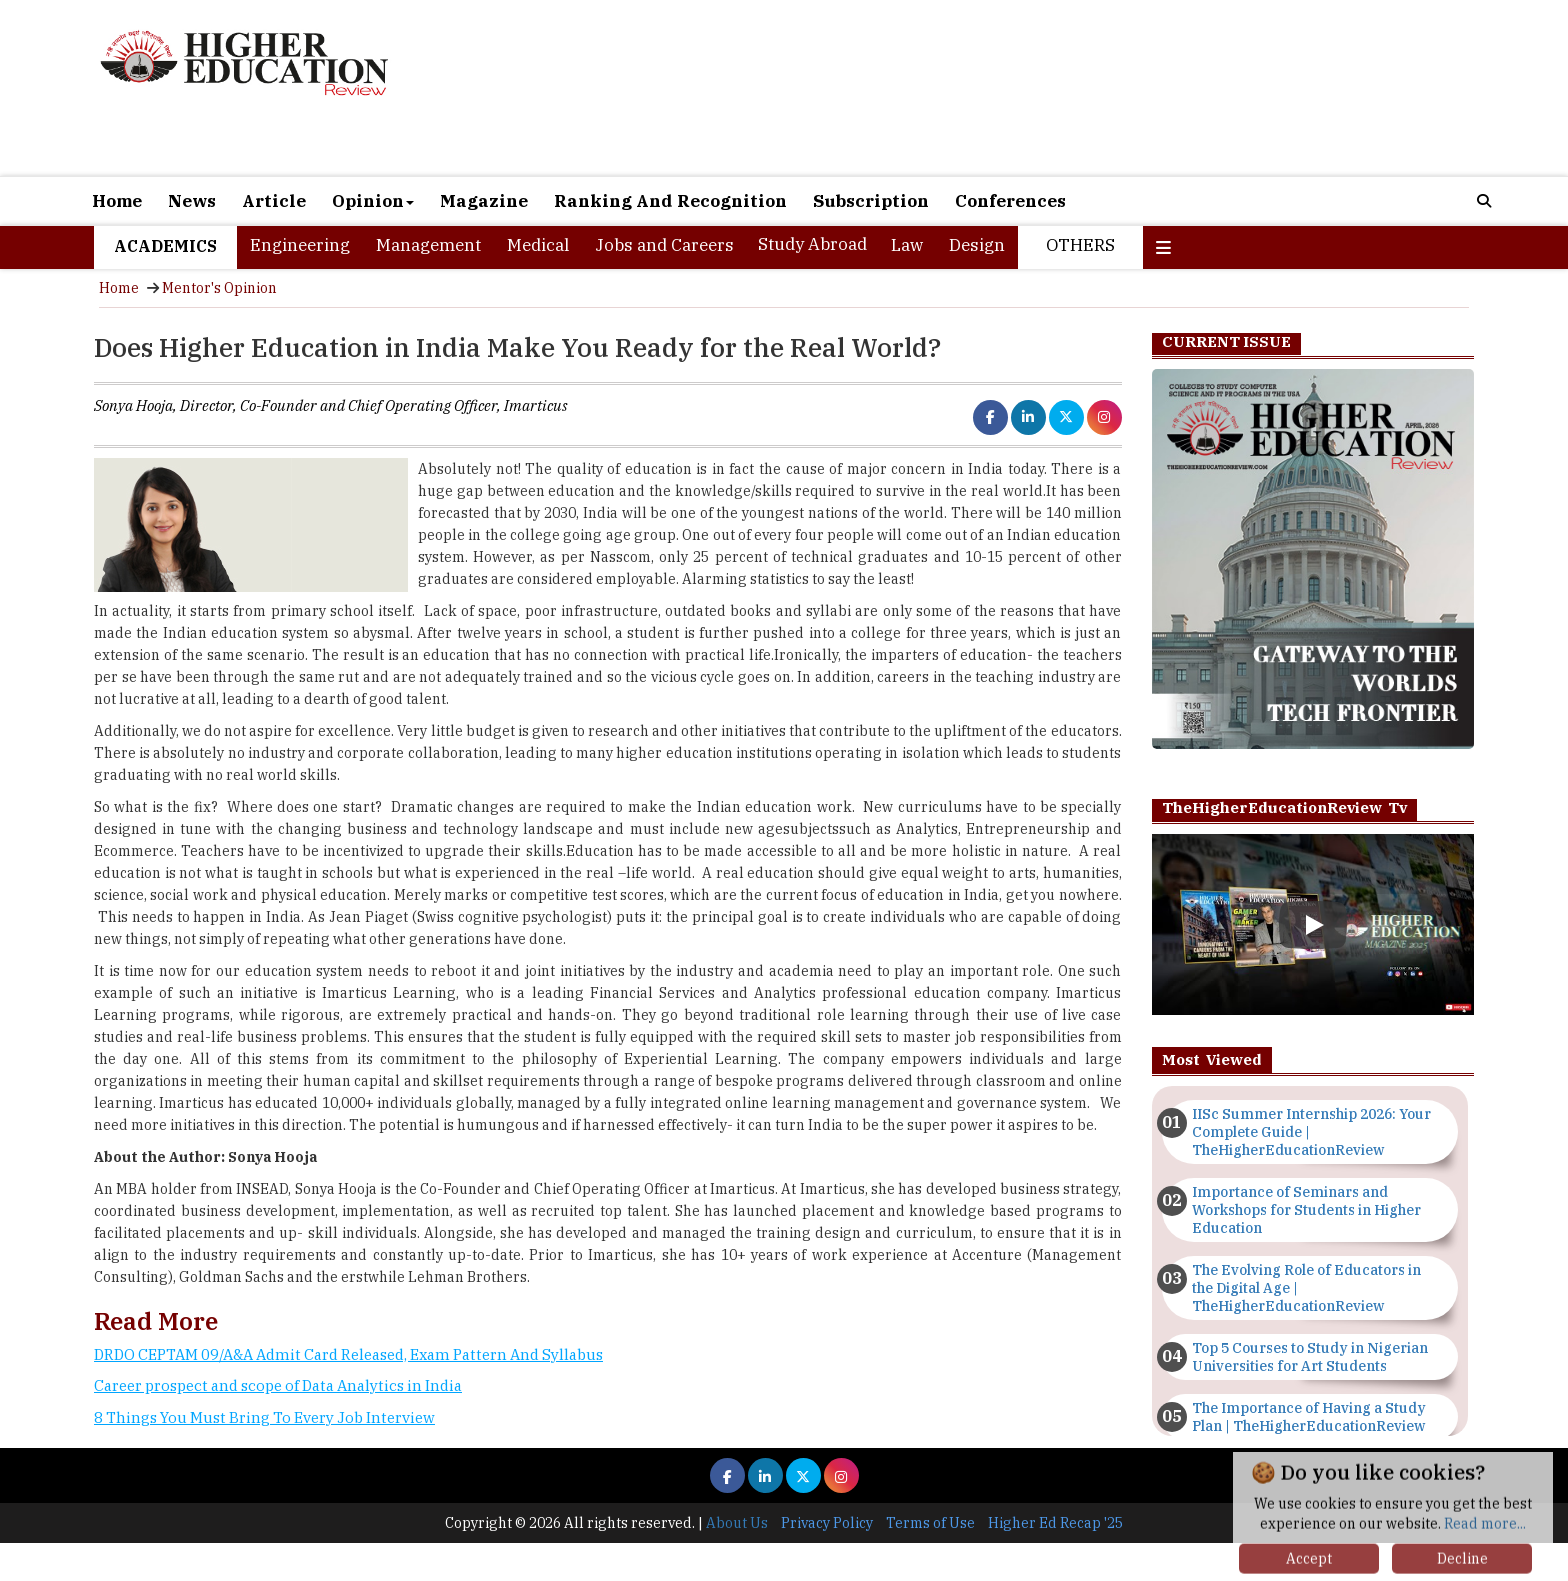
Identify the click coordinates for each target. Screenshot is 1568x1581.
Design (977, 245)
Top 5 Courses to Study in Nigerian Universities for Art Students (1310, 1357)
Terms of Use (930, 1523)
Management (428, 245)
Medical (538, 245)
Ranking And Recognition (670, 201)
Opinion (373, 201)
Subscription (871, 201)
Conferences (1010, 201)
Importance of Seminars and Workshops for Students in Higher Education (1306, 1210)
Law (907, 245)
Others (1080, 245)
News (192, 201)
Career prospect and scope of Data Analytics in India (278, 1385)
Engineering (300, 245)
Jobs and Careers (664, 245)
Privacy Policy (827, 1523)
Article (274, 201)
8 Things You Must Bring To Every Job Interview (264, 1417)
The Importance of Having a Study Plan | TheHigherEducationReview (1309, 1417)
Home (117, 201)
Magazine (484, 201)
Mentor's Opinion (219, 288)
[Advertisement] (1014, 88)
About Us (737, 1523)
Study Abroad (812, 244)
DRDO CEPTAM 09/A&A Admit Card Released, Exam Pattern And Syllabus (348, 1354)
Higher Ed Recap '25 (1055, 1523)
